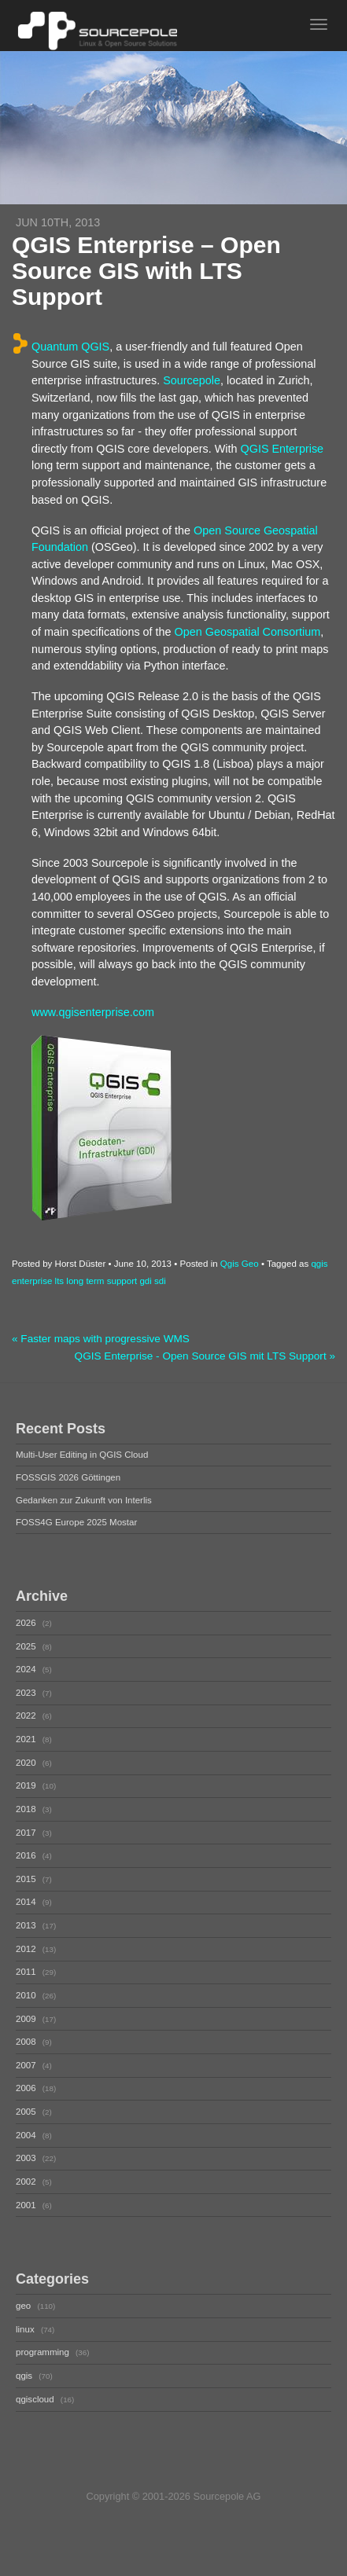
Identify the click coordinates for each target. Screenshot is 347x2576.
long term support (101, 1281)
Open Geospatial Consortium (248, 632)
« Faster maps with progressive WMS (101, 1339)
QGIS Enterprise (282, 448)
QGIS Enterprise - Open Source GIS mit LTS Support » (205, 1356)
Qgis (229, 1263)
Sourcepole (191, 380)
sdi (160, 1281)
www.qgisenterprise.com (92, 1012)
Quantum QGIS (70, 346)
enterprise (32, 1281)
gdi (145, 1281)
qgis (319, 1263)
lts (60, 1281)
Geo (250, 1263)
